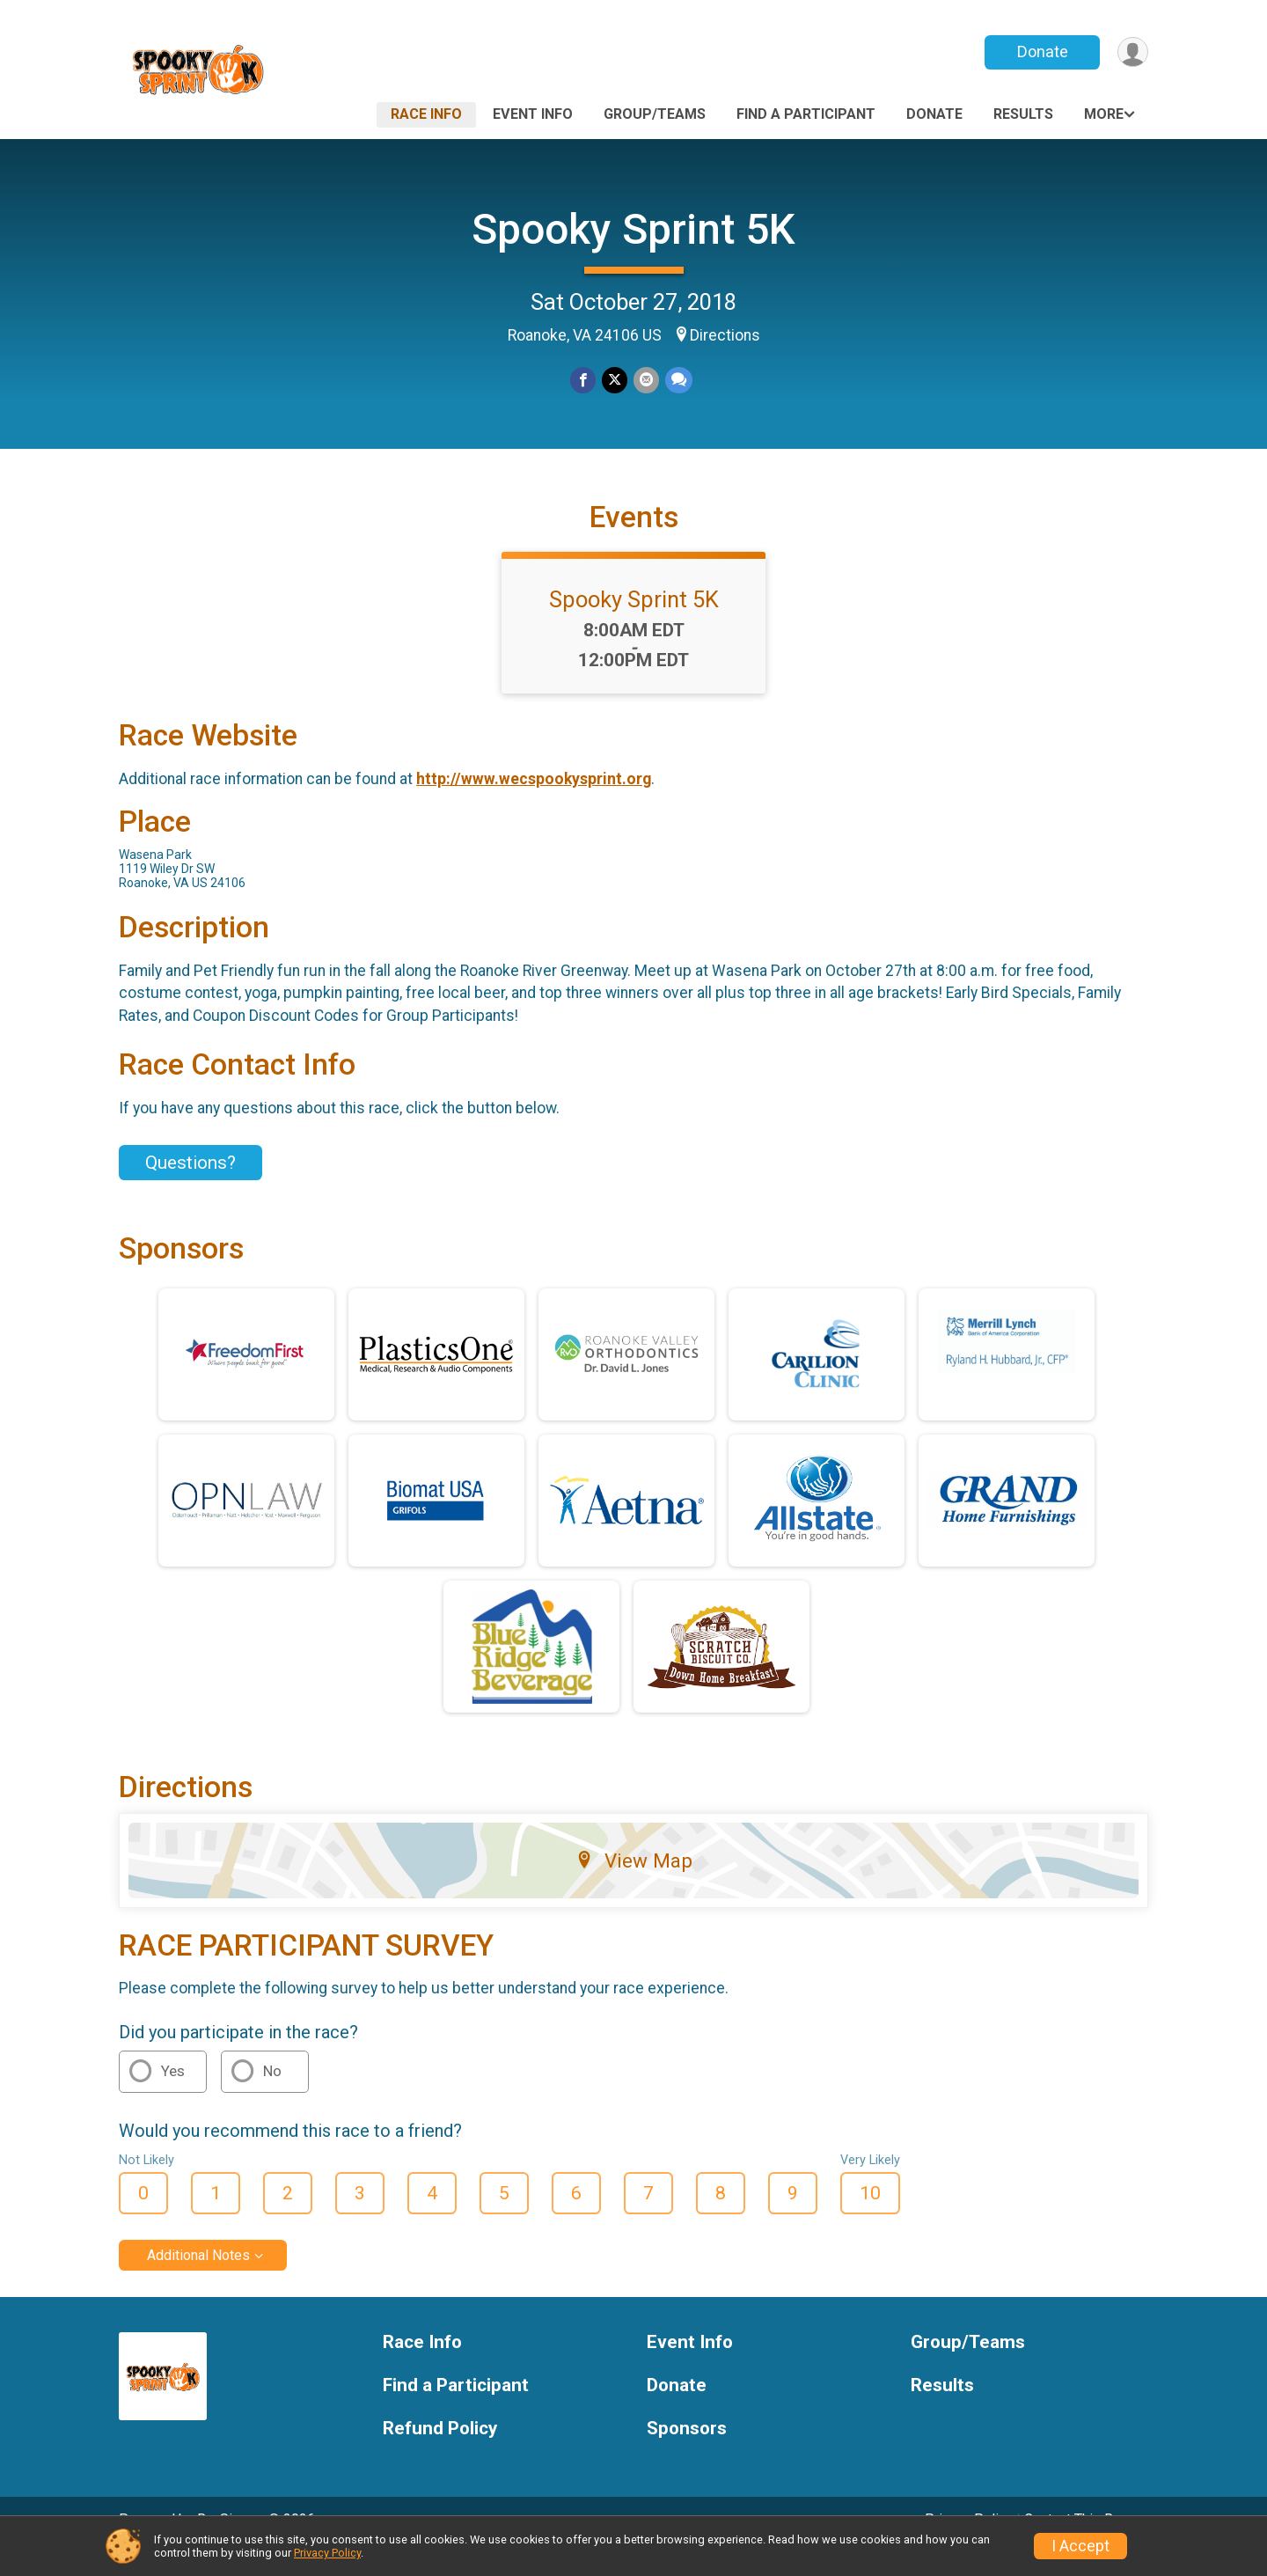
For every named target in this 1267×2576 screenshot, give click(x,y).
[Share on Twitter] (614, 380)
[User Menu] (1132, 52)
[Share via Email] (645, 380)
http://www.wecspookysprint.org (533, 802)
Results (1023, 114)
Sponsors (687, 2453)
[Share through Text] (677, 380)
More (1104, 114)
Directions (725, 335)
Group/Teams (655, 114)
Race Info (426, 114)
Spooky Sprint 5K (633, 229)
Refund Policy (440, 2453)
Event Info (533, 114)
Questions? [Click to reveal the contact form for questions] (190, 1186)
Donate (1040, 51)
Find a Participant (805, 114)
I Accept (1080, 2546)
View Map (633, 1885)
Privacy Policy (327, 2552)
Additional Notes (198, 2279)
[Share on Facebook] (584, 380)
